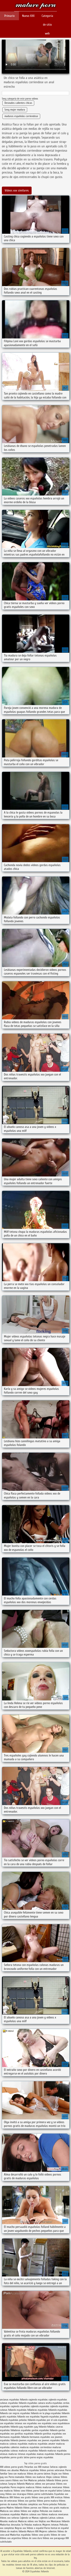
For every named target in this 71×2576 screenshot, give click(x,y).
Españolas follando (35, 6)
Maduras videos (33, 2483)
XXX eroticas (57, 2497)
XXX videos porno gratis (12, 2466)
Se (22, 2524)
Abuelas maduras (9, 2521)
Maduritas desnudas (10, 2524)
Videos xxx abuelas (9, 2470)
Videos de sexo (58, 2534)
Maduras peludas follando (41, 2480)
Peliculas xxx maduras (51, 2511)
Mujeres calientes (48, 2531)
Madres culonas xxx (31, 2514)
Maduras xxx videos (10, 2511)
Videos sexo (19, 2490)
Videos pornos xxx (32, 2507)
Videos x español (35, 2528)
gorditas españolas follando (28, 2433)
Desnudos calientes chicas (18, 103)
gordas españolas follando (45, 2430)
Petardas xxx (31, 2466)
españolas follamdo (47, 2409)
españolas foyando (39, 2416)
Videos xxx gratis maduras (55, 2507)
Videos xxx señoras (10, 2517)
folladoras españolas (21, 2430)
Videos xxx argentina (11, 2538)
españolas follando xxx (18, 2416)
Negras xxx (21, 2528)
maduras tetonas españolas (22, 2454)
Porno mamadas (17, 2477)
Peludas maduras (33, 2524)
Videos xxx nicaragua (15, 2494)
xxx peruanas (48, 2483)
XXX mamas (43, 2466)
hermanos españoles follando (14, 2437)
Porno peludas (50, 2504)
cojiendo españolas (58, 2399)
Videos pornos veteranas (52, 2470)
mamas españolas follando (50, 2454)
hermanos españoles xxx (42, 2437)
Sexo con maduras (17, 2473)
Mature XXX (32, 2531)
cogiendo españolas (38, 2399)
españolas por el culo (46, 2420)
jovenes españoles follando (55, 2440)
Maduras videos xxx (28, 2521)
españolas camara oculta (39, 2403)
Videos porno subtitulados (40, 2494)
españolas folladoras (27, 2409)
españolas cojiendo (29, 2406)
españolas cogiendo (9, 2406)
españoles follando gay (11, 2426)
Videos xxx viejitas (30, 2511)
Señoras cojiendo (58, 2466)
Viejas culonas (53, 2477)
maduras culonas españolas (14, 2443)
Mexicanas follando (60, 2521)
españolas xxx (34, 2423)
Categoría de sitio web (47, 24)
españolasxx (64, 2423)
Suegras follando (16, 2483)
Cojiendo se (25, 2517)
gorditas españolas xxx (54, 2433)
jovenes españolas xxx (30, 2440)
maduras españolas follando (33, 2450)
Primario (9, 16)
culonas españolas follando (13, 2403)
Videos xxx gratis (22, 2497)
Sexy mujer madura (14, 109)
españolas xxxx (49, 2423)
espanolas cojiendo (48, 2406)
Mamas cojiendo (40, 2517)
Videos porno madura (47, 2500)
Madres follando (15, 2507)
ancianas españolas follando (14, 2399)
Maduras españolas (29, 2470)
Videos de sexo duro (32, 2538)
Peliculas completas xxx (30, 2504)
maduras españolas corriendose (21, 116)
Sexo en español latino (51, 2490)
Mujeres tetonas (50, 2524)
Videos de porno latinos (39, 2473)
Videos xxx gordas (27, 2500)
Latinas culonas (56, 2517)
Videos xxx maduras (35, 2477)
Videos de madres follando (13, 2531)
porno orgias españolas (41, 2457)
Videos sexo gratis (41, 2497)
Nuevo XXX (28, 16)
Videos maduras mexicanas (48, 2487)
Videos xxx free (20, 2480)
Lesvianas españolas (10, 2514)
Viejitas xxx (44, 2521)
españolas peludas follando (22, 2420)
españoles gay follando (35, 2426)
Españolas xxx (61, 2494)
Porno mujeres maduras (23, 2487)
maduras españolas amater (41, 2443)
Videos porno (32, 2490)
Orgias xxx (56, 2473)
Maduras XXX (6, 2497)
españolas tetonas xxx (15, 2423)
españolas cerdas (61, 2403)
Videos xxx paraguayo (54, 2538)
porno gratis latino (20, 2457)
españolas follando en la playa (35, 2413)
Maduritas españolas (20, 2534)
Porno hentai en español (56, 2528)
